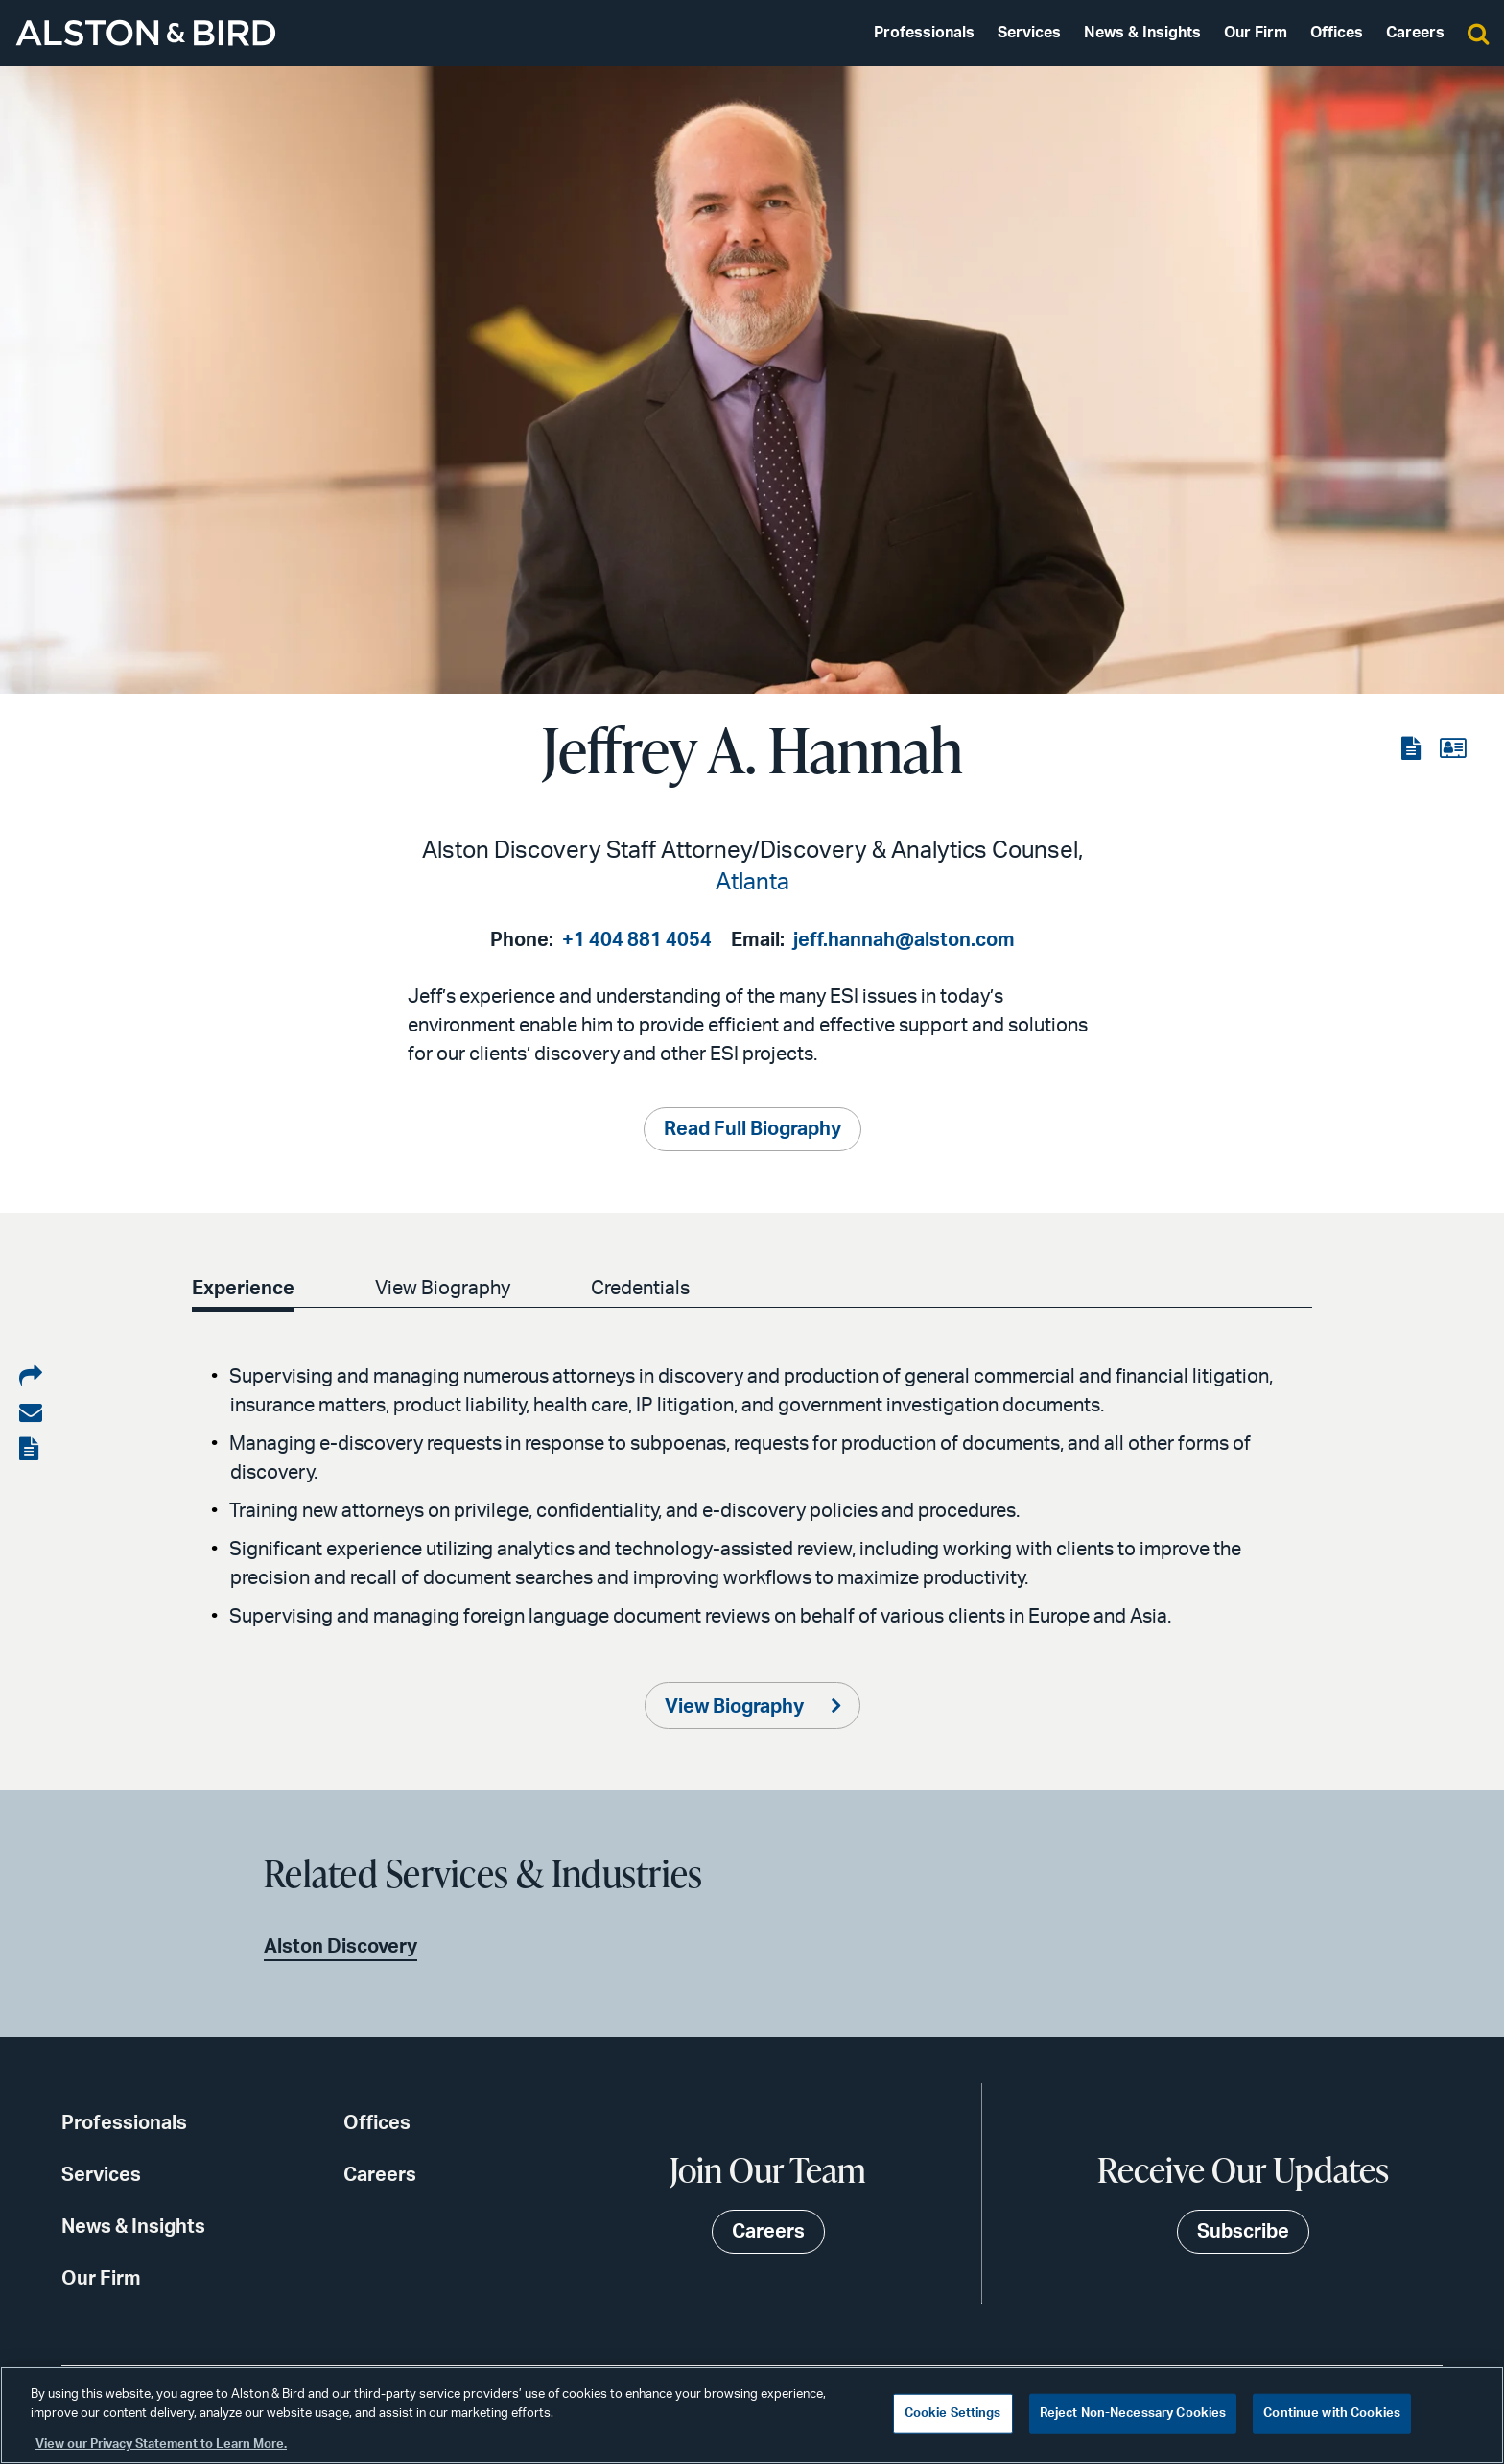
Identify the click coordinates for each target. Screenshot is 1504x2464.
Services (1029, 32)
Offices (1336, 32)
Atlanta (752, 882)
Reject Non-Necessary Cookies (1133, 2413)
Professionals (924, 32)
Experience (243, 1288)
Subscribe (1243, 2231)
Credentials (640, 1288)
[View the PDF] (1412, 749)
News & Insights (1142, 32)
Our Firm (1255, 32)
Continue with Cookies (1331, 2413)
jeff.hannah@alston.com (904, 940)
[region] (752, 2415)
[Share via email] (30, 1413)
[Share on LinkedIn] (30, 1376)
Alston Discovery (340, 1946)
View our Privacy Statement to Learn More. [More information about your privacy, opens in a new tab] (161, 2444)
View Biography (442, 1288)
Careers (1415, 32)
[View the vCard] (1453, 749)
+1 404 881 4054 (637, 940)
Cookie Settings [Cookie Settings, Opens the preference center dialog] (953, 2413)
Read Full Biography (752, 1129)
